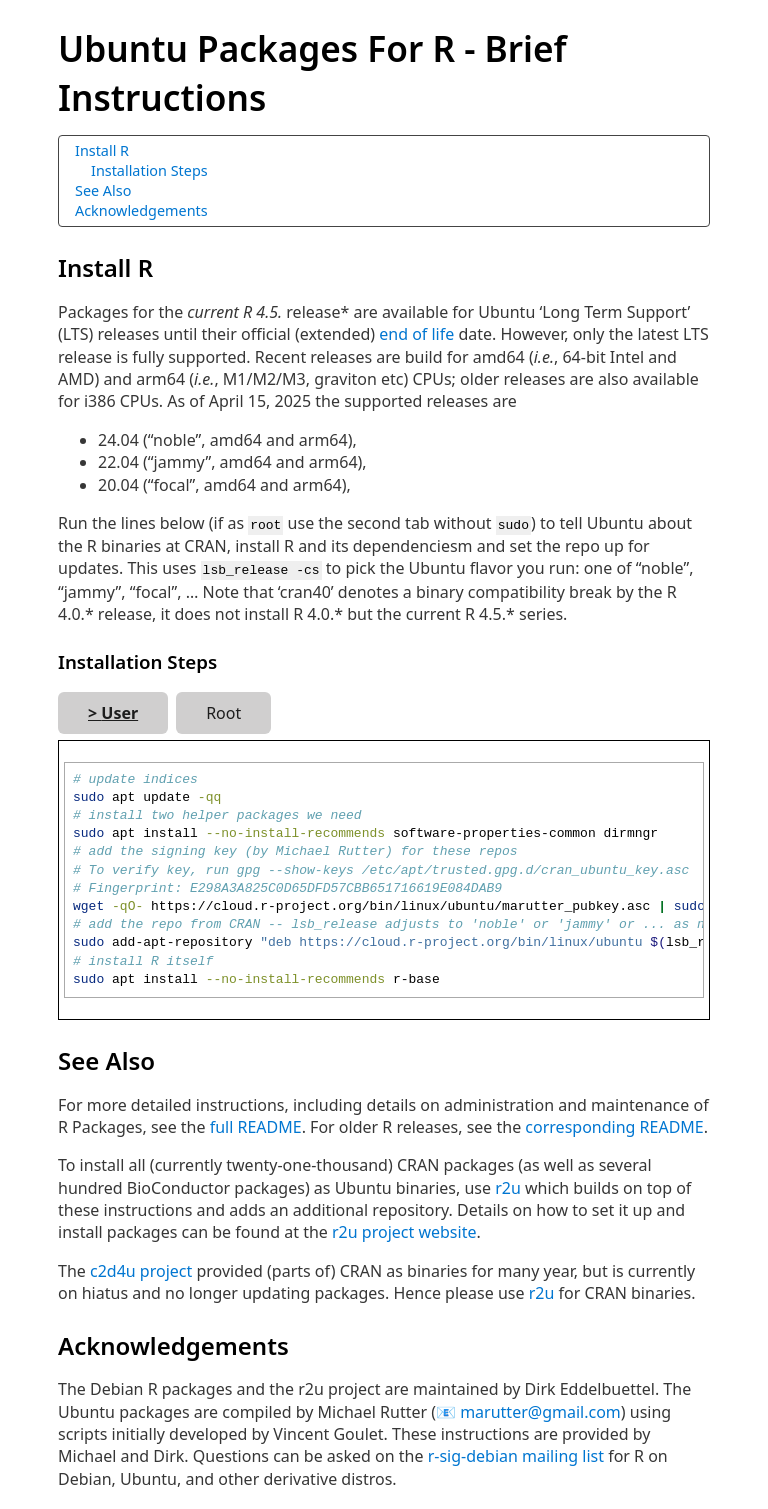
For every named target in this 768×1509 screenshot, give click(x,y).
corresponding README (614, 1125)
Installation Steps (149, 170)
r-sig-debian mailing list (516, 1455)
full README (256, 1125)
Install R (102, 150)
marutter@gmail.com (540, 1410)
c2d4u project (141, 1269)
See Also (103, 190)
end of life (416, 334)
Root (223, 711)
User (119, 711)
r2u (508, 1186)
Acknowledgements (141, 210)
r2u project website (404, 1231)
